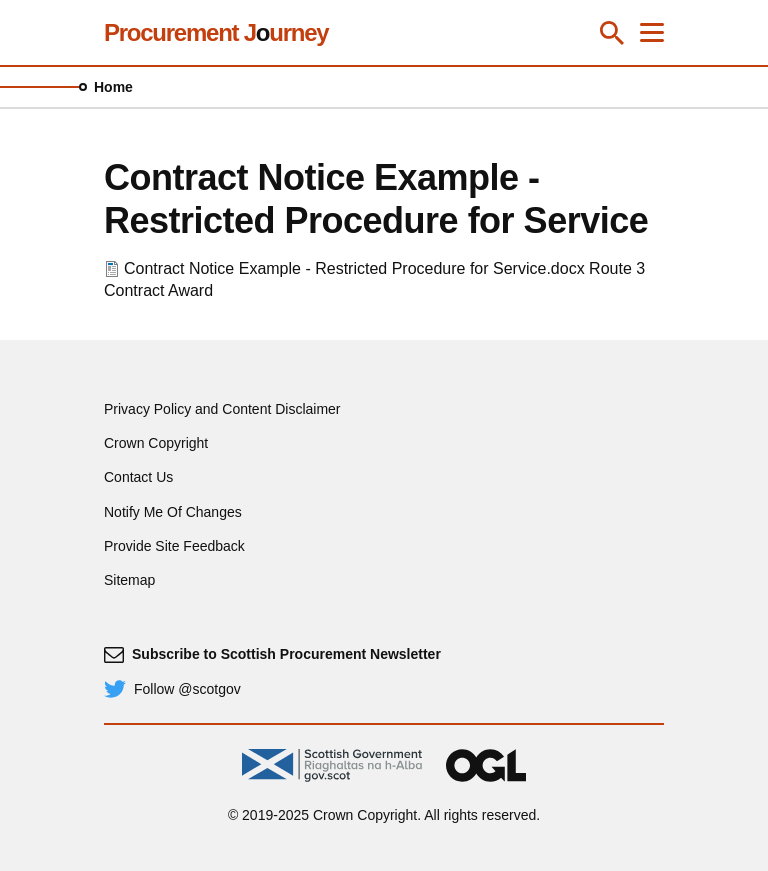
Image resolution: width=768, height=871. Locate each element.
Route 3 (617, 268)
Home (113, 87)
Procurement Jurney (216, 32)
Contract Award (158, 290)
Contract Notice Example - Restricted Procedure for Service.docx (354, 268)
